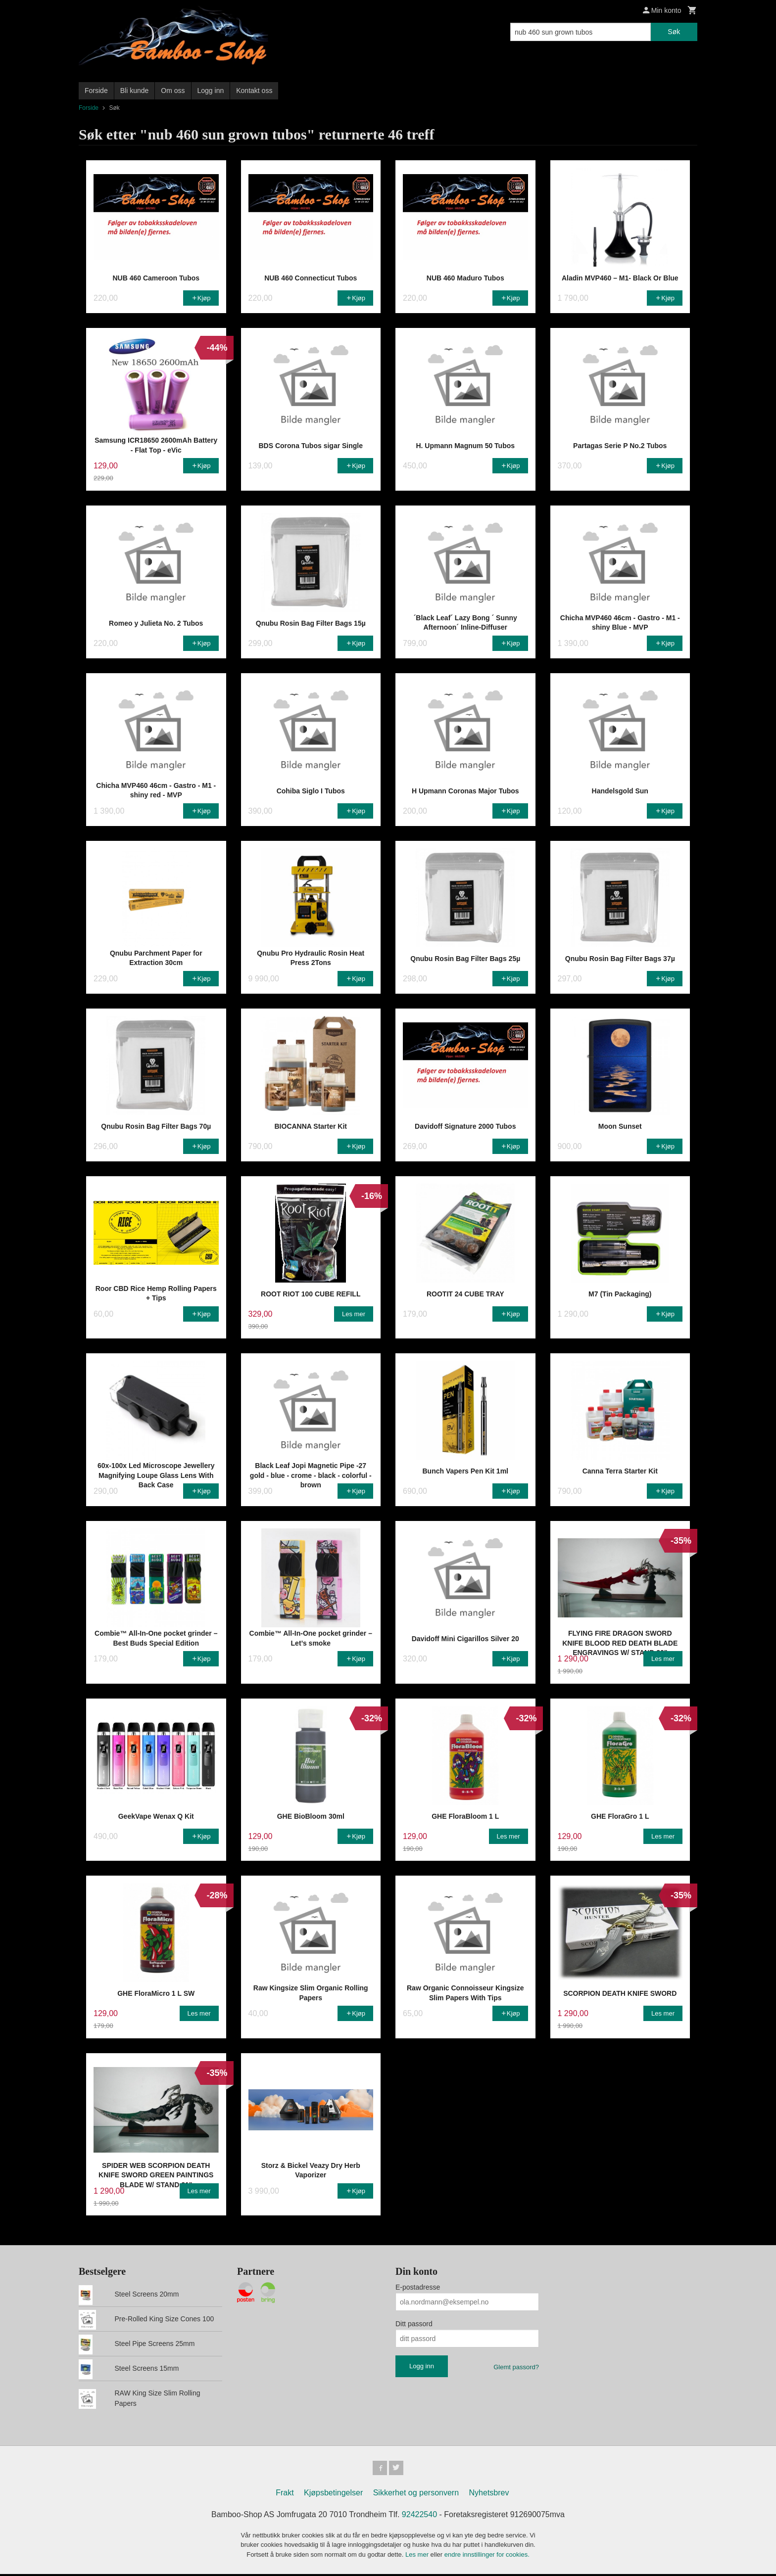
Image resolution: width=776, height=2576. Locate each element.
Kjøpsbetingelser (333, 2494)
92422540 (419, 2516)
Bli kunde (134, 90)
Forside (96, 90)
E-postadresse (417, 2287)
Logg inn (210, 90)
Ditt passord (414, 2324)
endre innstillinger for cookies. (487, 2556)
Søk (674, 32)
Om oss (173, 90)
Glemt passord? (516, 2367)
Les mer (418, 2556)
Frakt (284, 2494)
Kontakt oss (254, 90)
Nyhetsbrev (489, 2494)
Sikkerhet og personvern (416, 2494)
